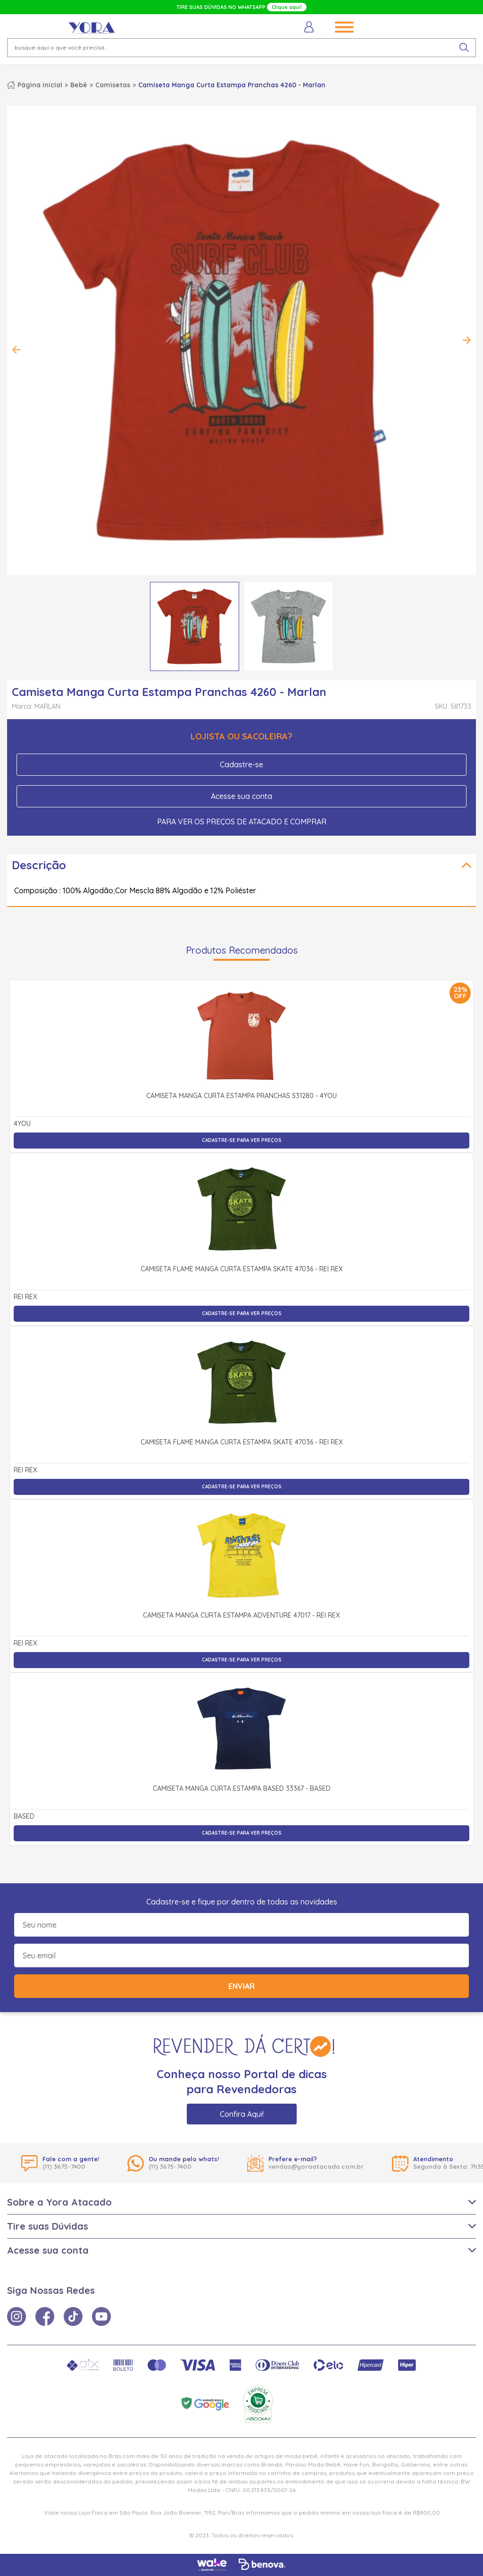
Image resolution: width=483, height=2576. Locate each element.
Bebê (78, 85)
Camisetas (112, 85)
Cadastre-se (241, 764)
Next (466, 340)
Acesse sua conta (241, 796)
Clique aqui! (287, 7)
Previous (16, 349)
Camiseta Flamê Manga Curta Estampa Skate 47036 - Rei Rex (242, 1269)
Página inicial (39, 85)
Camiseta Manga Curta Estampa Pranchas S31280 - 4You (241, 1096)
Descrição (39, 865)
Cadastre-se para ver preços (242, 1140)
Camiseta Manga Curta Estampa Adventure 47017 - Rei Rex (241, 1615)
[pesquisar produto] (464, 47)
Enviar (241, 1986)
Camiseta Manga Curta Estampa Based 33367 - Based (242, 1789)
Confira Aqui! (242, 2114)
